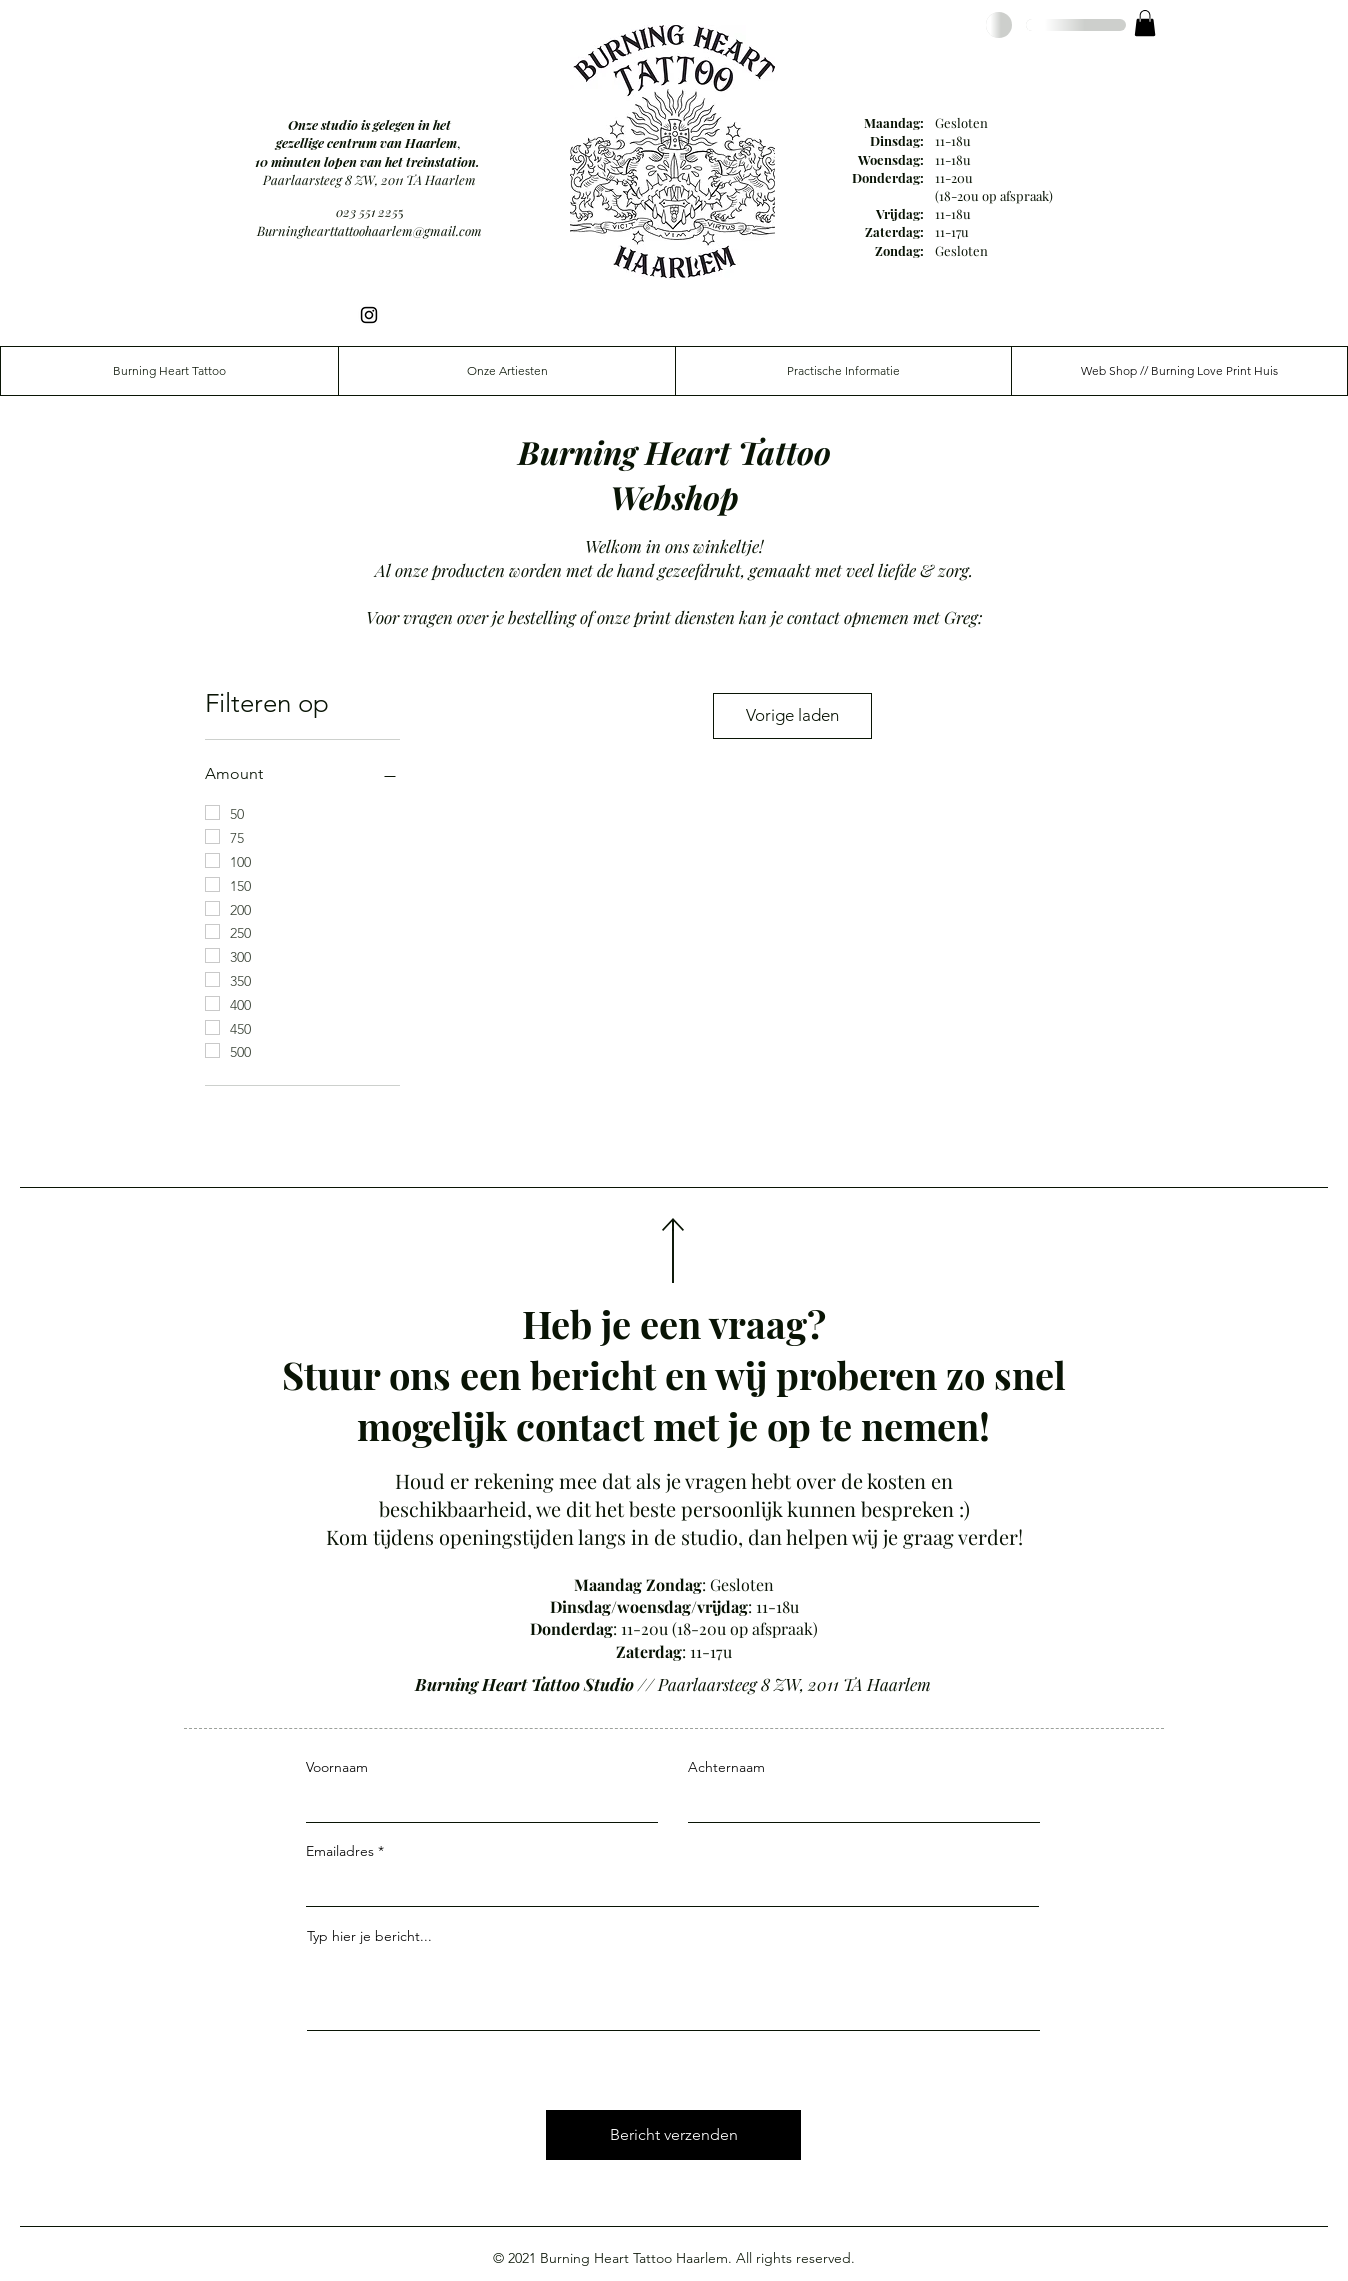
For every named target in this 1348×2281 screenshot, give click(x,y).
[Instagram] (369, 315)
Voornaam (337, 1767)
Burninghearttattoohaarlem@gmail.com (369, 230)
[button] (1145, 23)
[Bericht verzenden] (673, 2135)
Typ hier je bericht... (369, 1936)
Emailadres (340, 1851)
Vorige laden (792, 715)
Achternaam (726, 1767)
